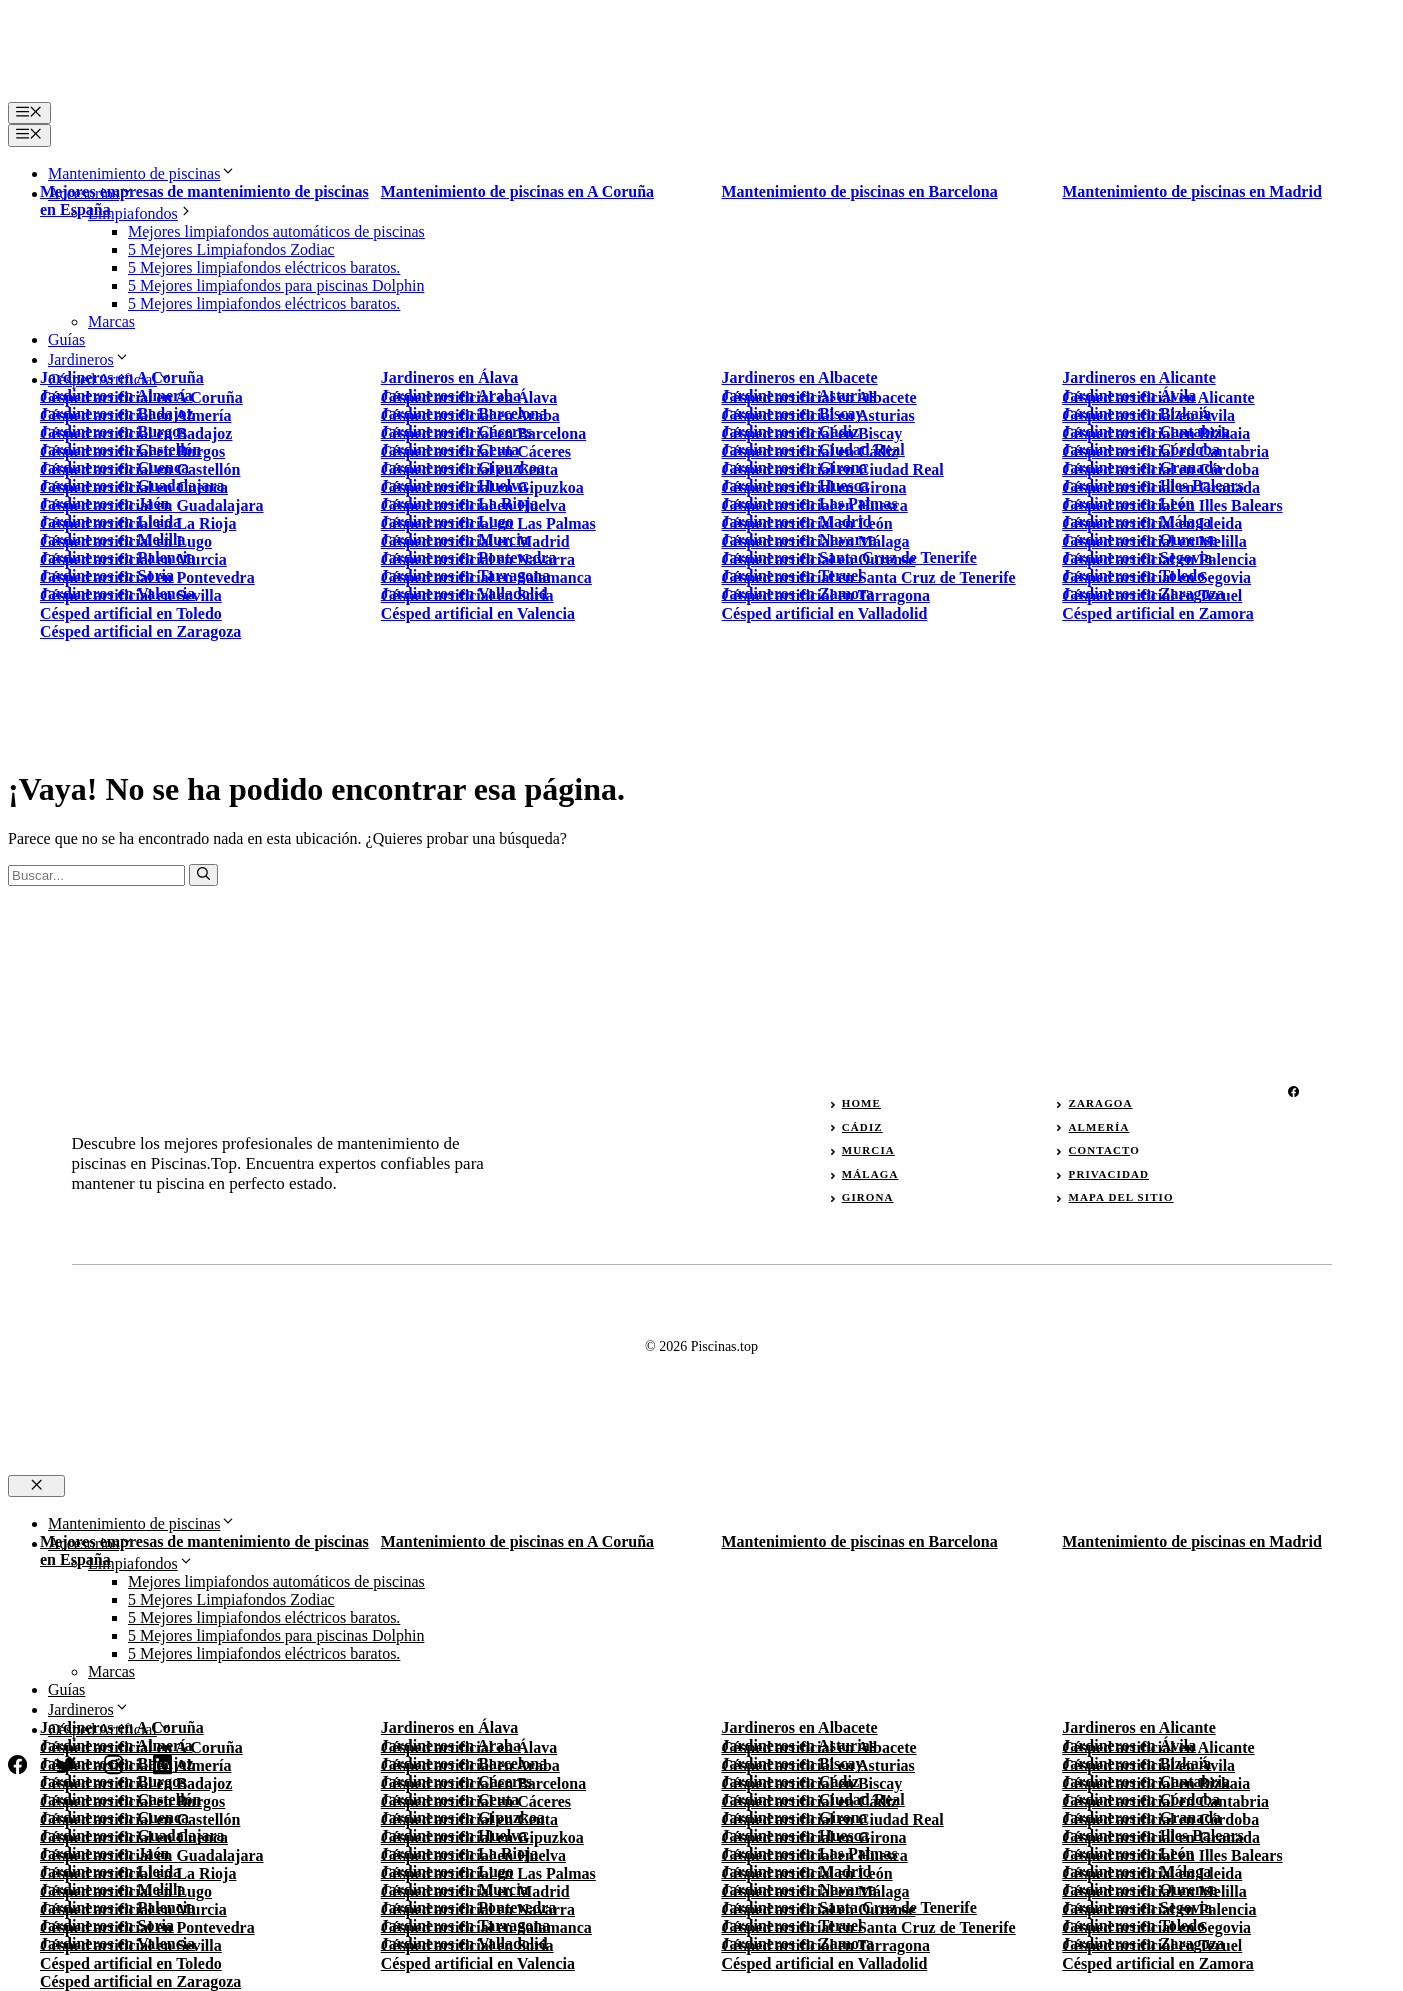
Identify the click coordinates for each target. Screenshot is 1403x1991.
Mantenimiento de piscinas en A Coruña (517, 191)
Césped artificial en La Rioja (138, 1873)
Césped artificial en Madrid (475, 1891)
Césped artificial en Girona (814, 1837)
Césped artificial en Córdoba (1160, 1819)
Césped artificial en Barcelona (483, 1783)
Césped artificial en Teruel (1152, 1945)
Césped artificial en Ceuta (469, 1819)
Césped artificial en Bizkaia (1156, 1783)
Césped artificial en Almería (136, 1765)
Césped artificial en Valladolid (825, 1963)
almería (1099, 1127)
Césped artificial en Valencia (478, 1963)
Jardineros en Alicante (1138, 377)
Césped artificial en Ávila (1148, 1765)
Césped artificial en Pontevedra (147, 1927)
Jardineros (89, 359)
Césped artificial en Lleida (1152, 1873)
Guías (66, 339)
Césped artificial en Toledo (131, 1963)
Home (861, 1103)
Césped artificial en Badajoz (136, 1783)
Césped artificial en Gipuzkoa (482, 1837)
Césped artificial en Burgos (132, 1801)
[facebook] (1294, 1091)
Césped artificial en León (807, 1873)
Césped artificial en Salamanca (486, 1927)
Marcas (111, 321)
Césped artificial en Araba (470, 1765)
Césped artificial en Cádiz (810, 1801)
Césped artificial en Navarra (478, 1909)
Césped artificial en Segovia (1156, 1927)
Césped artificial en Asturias (818, 1765)
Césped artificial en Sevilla (131, 1945)
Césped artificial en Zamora (1158, 1963)
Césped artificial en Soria (467, 1945)
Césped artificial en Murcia (133, 1909)
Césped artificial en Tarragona (826, 1945)
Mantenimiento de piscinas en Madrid (1192, 191)
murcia (868, 1150)
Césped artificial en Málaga (816, 1891)
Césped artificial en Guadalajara (152, 1855)
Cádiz (862, 1127)
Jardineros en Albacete (800, 377)
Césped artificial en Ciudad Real (833, 1819)
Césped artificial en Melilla (1154, 1891)
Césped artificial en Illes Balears (1172, 1855)
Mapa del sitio (1121, 1197)
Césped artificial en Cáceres (476, 1801)
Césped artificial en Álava (469, 397)
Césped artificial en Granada (1161, 1837)
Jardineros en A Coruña (122, 377)
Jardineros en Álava (449, 377)
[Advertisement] (702, 545)
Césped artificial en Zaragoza (140, 1981)
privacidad (1109, 1174)
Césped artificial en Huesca (815, 1855)
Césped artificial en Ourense (819, 1909)
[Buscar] (203, 875)
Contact (1100, 1150)
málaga (870, 1174)
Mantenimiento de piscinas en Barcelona (860, 191)
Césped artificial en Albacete (819, 397)
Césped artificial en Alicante (1158, 397)
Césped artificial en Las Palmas (488, 1873)
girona (868, 1197)
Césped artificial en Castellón (140, 1819)
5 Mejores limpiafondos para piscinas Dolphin (276, 285)
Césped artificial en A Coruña (141, 397)
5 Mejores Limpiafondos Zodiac (231, 249)
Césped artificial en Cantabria (1165, 1801)
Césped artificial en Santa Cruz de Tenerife (869, 1927)
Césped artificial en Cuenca (134, 1837)
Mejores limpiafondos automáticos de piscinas (276, 231)
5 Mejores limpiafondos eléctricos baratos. (264, 267)
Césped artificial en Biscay (812, 1783)
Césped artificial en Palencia (1159, 1909)
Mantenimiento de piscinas (142, 173)
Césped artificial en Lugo (126, 1891)
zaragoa (1101, 1103)
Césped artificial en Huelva (473, 1855)
